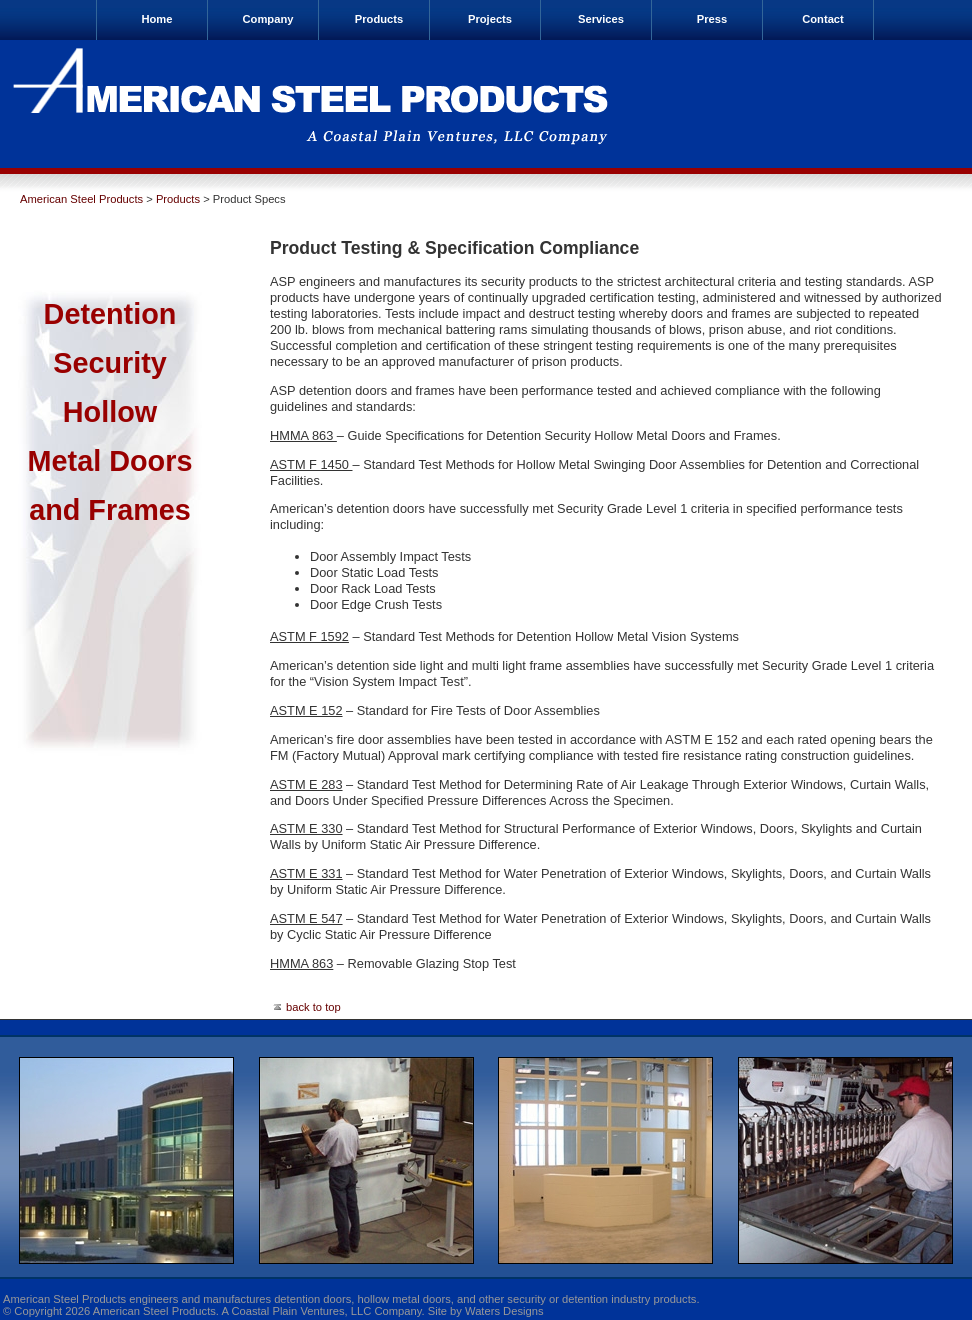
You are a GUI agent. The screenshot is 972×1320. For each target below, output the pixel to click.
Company (268, 19)
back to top (305, 1007)
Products (379, 19)
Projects (490, 19)
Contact (823, 19)
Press (712, 19)
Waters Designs (504, 1311)
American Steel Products (81, 199)
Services (601, 19)
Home (156, 19)
